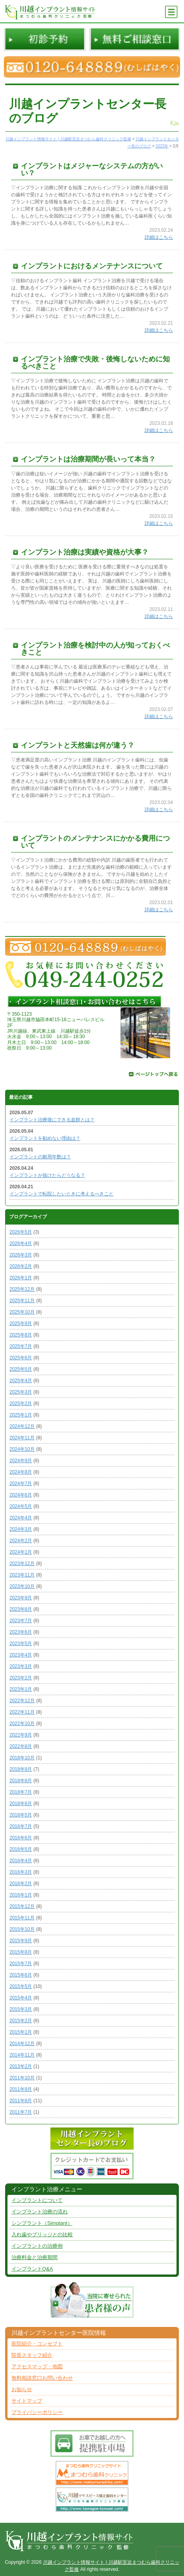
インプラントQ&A (32, 2269)
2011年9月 (20, 2089)
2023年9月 (20, 1598)
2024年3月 (20, 1529)
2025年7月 (20, 1346)
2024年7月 (20, 1483)
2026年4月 (20, 1243)
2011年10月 (22, 2078)
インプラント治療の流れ (39, 2212)
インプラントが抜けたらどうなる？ (47, 1175)
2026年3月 (20, 1255)
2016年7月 (20, 1826)
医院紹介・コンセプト (37, 2344)
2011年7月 (20, 2112)
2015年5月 (20, 1986)
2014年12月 (22, 2043)
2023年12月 (22, 1563)
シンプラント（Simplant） (41, 2223)
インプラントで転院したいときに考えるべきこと (61, 1194)
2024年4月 (20, 1518)
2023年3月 (20, 1666)
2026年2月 (20, 1266)
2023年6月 (20, 1632)
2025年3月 (20, 1392)
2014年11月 (22, 2055)
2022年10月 (22, 1723)
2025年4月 (20, 1380)
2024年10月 (22, 1449)
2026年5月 (20, 1232)
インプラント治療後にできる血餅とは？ (52, 1119)
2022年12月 (22, 1700)
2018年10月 (22, 1758)
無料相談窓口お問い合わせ (42, 2378)
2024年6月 (20, 1495)
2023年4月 (20, 1655)
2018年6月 (20, 1803)
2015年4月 (20, 1998)
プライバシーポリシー (37, 2412)
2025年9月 (20, 1323)
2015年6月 (20, 1975)
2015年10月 (22, 1929)
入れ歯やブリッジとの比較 (42, 2234)
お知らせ (21, 2389)
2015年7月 (20, 1963)
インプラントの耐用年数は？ (40, 1157)
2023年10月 (22, 1586)
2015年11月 (22, 1918)
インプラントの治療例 (37, 2246)
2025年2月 (20, 1403)
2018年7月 (20, 1792)
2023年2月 (20, 1678)
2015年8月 (20, 1952)
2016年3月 (20, 1872)
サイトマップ (26, 2401)
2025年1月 (20, 1415)
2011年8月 (20, 2100)
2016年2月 (20, 1883)
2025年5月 (20, 1369)
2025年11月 (22, 1300)
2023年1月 (20, 1689)
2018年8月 (20, 1780)
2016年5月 (20, 1849)
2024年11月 (22, 1438)
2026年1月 (20, 1278)
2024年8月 (20, 1472)
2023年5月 (20, 1643)
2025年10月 (22, 1312)
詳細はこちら (159, 237)
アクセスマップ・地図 (37, 2366)
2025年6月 (20, 1358)
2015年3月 (20, 2009)
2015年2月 (20, 2020)
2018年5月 (20, 1815)
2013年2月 (20, 2066)
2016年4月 (20, 1860)
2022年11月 (22, 1712)
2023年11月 (22, 1575)
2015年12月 (22, 1906)
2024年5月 (20, 1506)
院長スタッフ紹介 (31, 2355)
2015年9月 (20, 1940)
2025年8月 (20, 1335)
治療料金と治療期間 (34, 2257)
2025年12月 (22, 1289)
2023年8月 (20, 1609)
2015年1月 (20, 2032)
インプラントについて (37, 2200)
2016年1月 (20, 1895)
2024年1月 (20, 1552)
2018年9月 (20, 1769)
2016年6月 (20, 1838)
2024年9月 (20, 1460)
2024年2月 (20, 1540)
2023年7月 (20, 1620)
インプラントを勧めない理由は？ (44, 1138)
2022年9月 (20, 1735)
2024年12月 (22, 1426)
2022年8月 (20, 1746)
